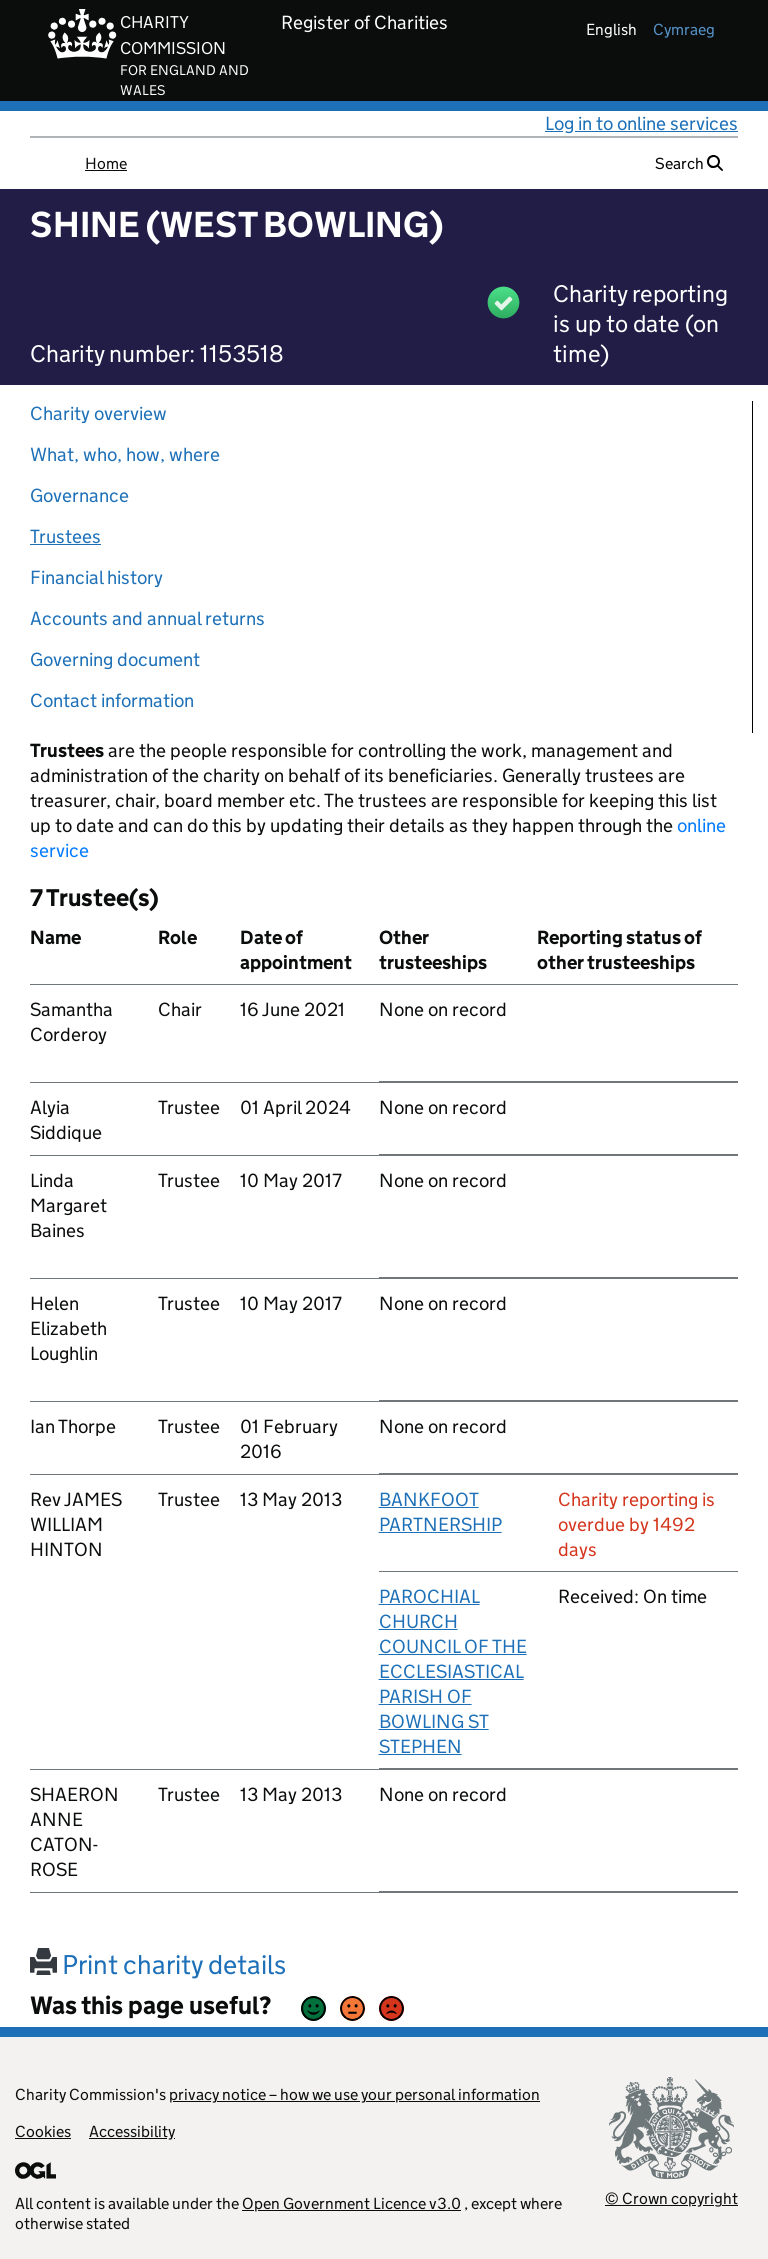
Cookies (43, 2131)
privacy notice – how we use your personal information (354, 2094)
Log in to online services (641, 123)
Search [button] (689, 163)
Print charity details (158, 1964)
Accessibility (132, 2131)
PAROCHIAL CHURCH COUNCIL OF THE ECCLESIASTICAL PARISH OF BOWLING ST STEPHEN (453, 1671)
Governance (79, 495)
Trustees (65, 536)
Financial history (96, 577)
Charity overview (98, 413)
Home (106, 163)
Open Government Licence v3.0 (351, 2203)
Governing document (115, 659)
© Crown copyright (671, 2198)
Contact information (112, 700)
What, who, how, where (125, 454)
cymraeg (684, 29)
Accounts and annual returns (147, 618)
